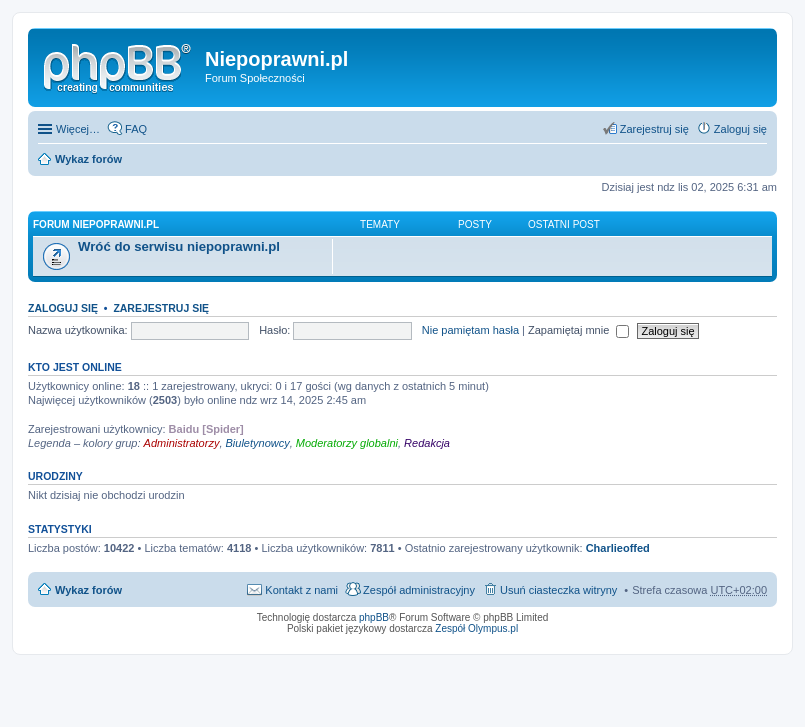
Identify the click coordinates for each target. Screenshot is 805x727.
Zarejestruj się (161, 308)
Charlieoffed (618, 548)
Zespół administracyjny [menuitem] (419, 590)
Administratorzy (182, 443)
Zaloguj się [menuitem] (740, 129)
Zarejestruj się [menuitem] (654, 129)
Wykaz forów (88, 159)
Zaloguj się (63, 308)
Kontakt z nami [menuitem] (301, 590)
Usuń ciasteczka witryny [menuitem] (558, 590)
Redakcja (427, 443)
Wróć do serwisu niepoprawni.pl (179, 246)
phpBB (374, 617)
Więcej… (78, 129)
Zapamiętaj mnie (578, 330)
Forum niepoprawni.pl (96, 224)
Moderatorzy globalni (347, 443)
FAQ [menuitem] (136, 129)
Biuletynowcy (258, 443)
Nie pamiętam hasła (470, 330)
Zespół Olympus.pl (476, 628)
